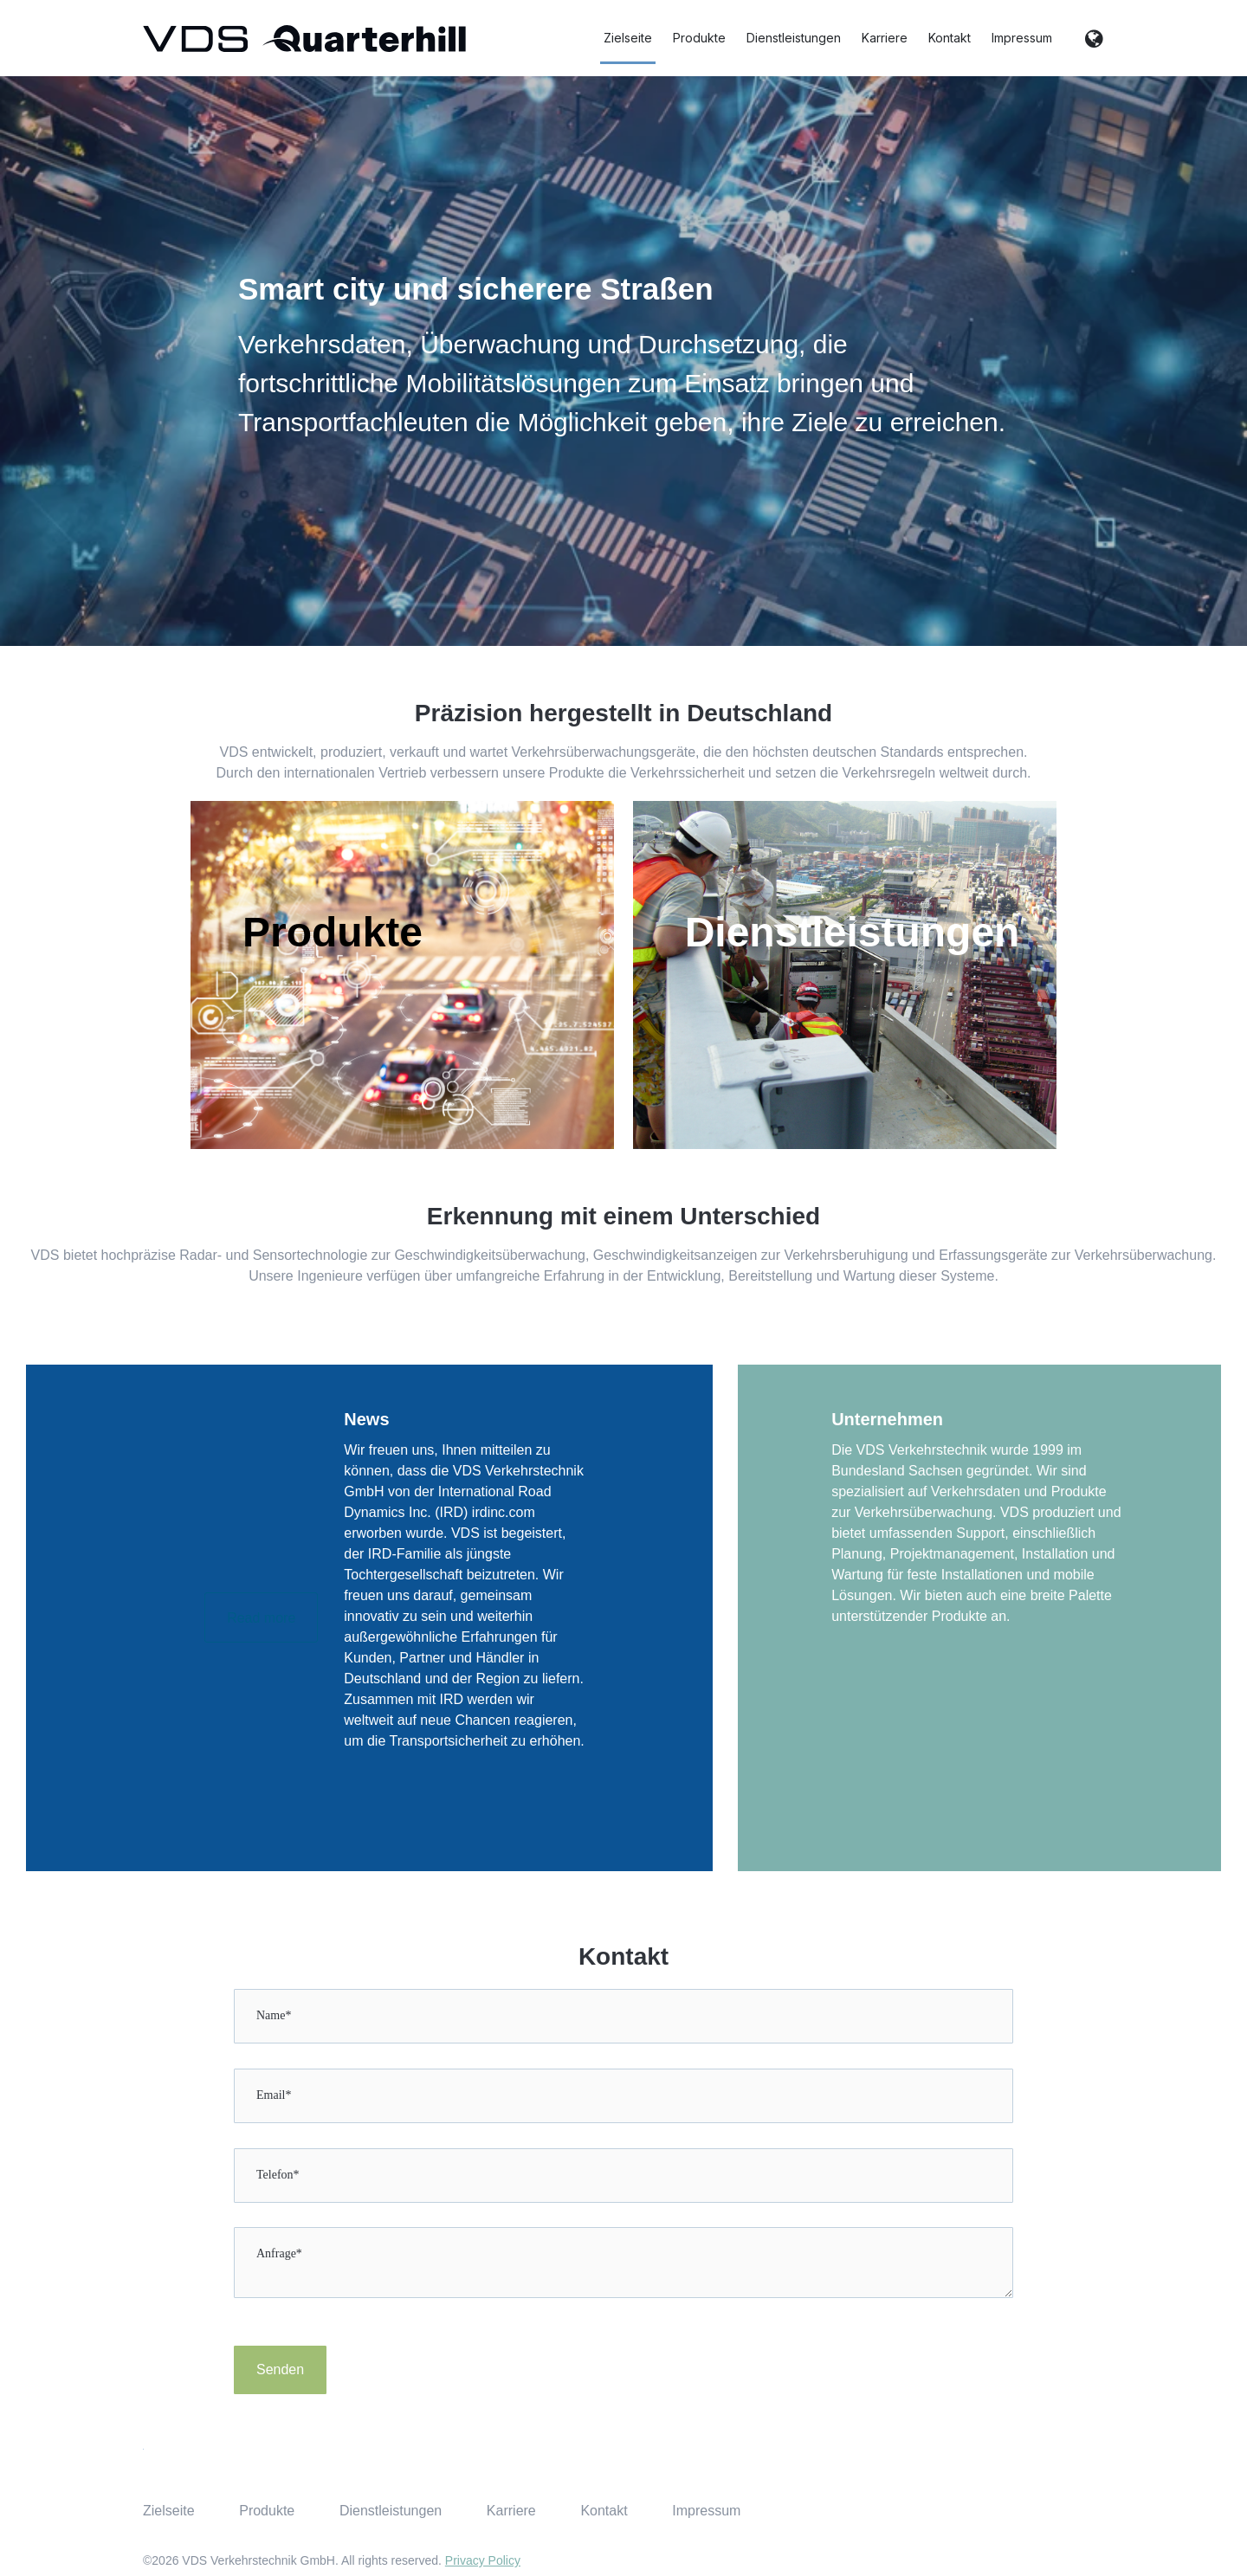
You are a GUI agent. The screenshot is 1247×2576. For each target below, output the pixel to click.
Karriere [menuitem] (511, 2511)
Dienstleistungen (793, 37)
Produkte (699, 37)
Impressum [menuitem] (706, 2511)
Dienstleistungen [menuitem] (390, 2511)
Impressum (1022, 37)
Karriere (885, 37)
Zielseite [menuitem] (169, 2511)
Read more (261, 1618)
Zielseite (628, 37)
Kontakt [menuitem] (603, 2511)
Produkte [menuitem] (266, 2511)
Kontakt (949, 37)
